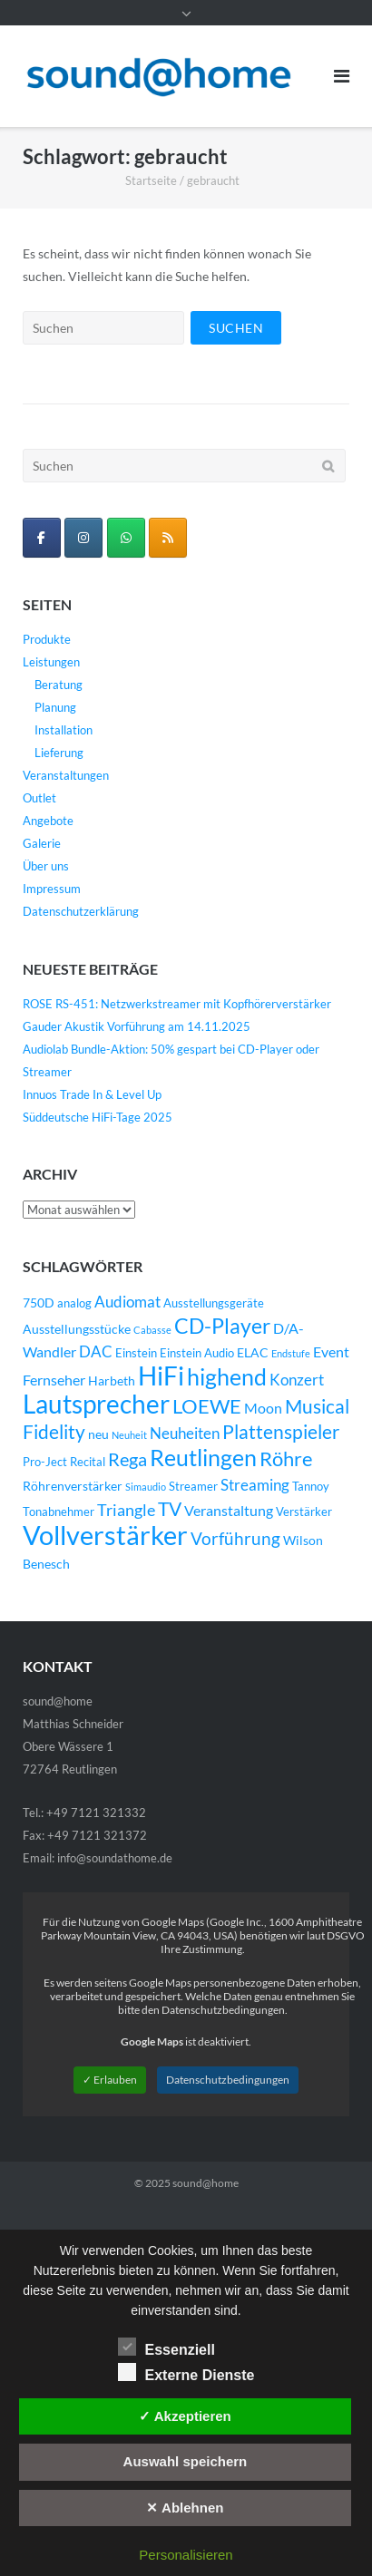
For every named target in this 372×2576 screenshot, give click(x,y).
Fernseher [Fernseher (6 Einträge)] (54, 1380)
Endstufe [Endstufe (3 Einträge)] (290, 1353)
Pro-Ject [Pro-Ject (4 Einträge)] (45, 1462)
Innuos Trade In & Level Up (92, 1094)
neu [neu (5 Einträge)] (98, 1434)
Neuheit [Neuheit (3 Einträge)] (129, 1435)
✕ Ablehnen (184, 2507)
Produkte (47, 639)
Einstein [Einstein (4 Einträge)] (136, 1353)
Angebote (48, 820)
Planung (55, 707)
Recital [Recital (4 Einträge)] (87, 1462)
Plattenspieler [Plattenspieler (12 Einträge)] (280, 1432)
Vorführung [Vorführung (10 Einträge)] (235, 1538)
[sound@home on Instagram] (83, 538)
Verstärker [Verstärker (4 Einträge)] (304, 1512)
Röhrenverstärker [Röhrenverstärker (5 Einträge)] (72, 1485)
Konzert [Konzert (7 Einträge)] (296, 1380)
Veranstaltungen (66, 775)
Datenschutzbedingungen (227, 2079)
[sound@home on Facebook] (42, 538)
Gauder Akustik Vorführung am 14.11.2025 (136, 1026)
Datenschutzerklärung (81, 911)
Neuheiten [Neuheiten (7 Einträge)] (185, 1433)
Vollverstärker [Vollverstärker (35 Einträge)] (105, 1534)
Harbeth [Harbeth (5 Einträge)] (111, 1380)
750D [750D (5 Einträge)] (38, 1302)
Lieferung (58, 752)
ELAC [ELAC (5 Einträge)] (253, 1352)
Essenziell (166, 2346)
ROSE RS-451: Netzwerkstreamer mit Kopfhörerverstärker (177, 1003)
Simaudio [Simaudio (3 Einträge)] (145, 1486)
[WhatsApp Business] (126, 538)
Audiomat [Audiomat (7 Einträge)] (127, 1302)
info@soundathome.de (114, 1858)
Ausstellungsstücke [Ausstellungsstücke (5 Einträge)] (77, 1329)
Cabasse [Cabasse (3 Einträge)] (152, 1330)
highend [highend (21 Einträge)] (227, 1376)
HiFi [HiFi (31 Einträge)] (161, 1375)
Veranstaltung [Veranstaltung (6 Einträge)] (228, 1510)
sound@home (205, 2183)
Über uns (46, 866)
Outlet (39, 798)
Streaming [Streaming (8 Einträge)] (254, 1484)
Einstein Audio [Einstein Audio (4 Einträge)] (197, 1353)
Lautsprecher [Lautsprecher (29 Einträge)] (96, 1404)
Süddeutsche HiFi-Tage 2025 (97, 1117)
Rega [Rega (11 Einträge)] (127, 1459)
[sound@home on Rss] (168, 538)
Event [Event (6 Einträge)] (331, 1352)
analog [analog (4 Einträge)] (74, 1303)
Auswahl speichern (185, 2461)
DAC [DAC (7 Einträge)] (96, 1352)
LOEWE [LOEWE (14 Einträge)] (206, 1406)
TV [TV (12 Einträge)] (169, 1509)
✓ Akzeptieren (185, 2416)
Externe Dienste (186, 2372)
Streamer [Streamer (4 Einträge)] (193, 1486)
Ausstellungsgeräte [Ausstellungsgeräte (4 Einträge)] (213, 1303)
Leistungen (51, 662)
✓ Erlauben (110, 2079)
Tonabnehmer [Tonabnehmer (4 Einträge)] (58, 1512)
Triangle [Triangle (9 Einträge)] (126, 1510)
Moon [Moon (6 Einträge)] (263, 1408)
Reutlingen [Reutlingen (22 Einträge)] (203, 1457)
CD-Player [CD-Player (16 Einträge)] (222, 1325)
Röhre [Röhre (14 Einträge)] (286, 1458)
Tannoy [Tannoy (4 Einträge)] (310, 1486)
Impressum (52, 888)
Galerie (42, 843)
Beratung (58, 684)
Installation (63, 730)
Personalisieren (185, 2554)
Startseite (151, 180)
